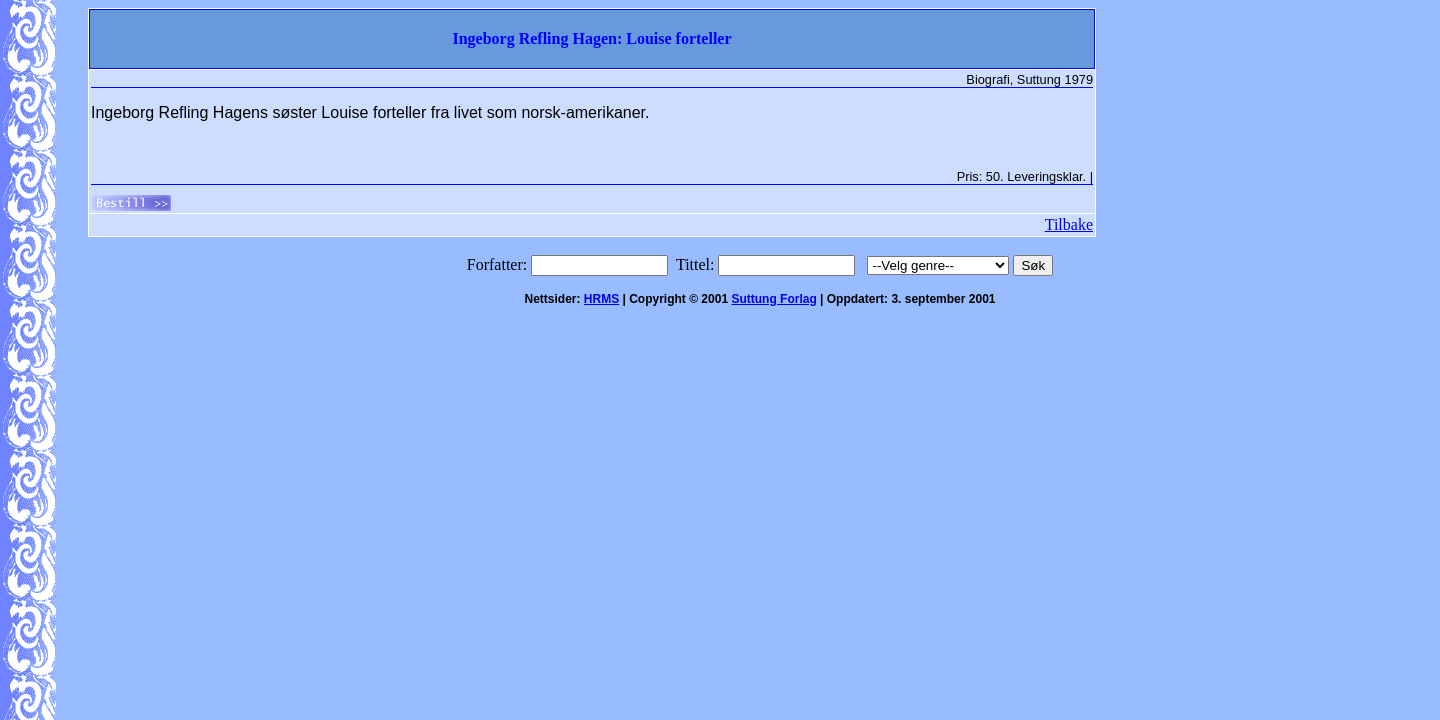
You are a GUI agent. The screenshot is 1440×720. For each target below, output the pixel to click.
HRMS (601, 299)
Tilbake (1069, 224)
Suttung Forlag (773, 299)
